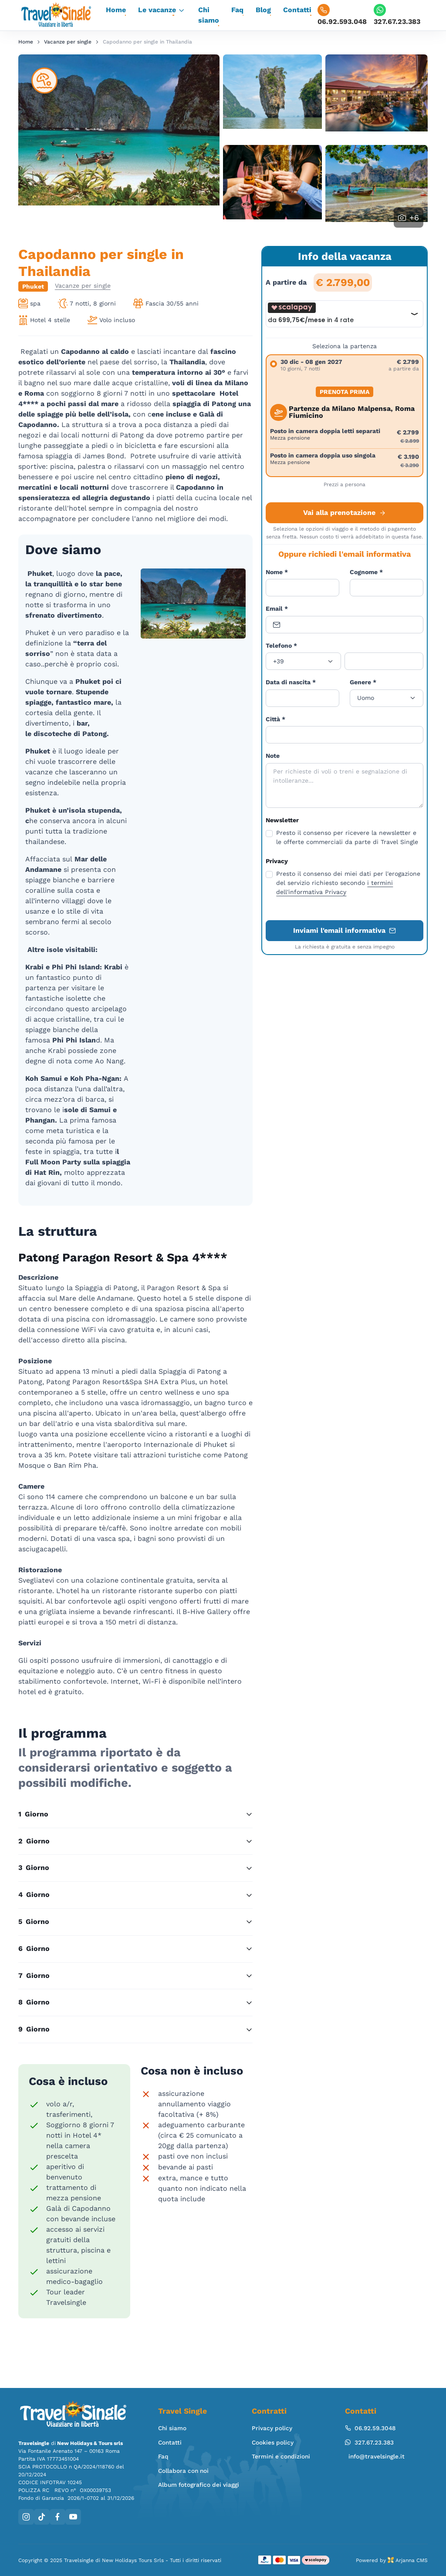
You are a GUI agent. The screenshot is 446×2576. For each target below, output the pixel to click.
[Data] (302, 698)
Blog (263, 10)
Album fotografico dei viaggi (198, 2484)
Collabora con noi (183, 2470)
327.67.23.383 (397, 15)
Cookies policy (273, 2442)
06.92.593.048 (342, 15)
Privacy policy (272, 2428)
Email (277, 608)
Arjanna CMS (411, 2560)
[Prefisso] (303, 661)
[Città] (344, 734)
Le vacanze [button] (157, 10)
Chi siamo (208, 15)
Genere (363, 682)
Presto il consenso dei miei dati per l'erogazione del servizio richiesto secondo (348, 882)
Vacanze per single (67, 42)
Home (116, 10)
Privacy (277, 861)
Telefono (281, 645)
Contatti (297, 10)
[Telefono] (384, 661)
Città (275, 719)
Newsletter (282, 820)
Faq (237, 10)
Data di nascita (291, 682)
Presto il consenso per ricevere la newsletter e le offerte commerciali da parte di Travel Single (347, 837)
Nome (277, 571)
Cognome (366, 571)
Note (273, 755)
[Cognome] (386, 587)
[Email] (344, 624)
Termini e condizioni (281, 2456)
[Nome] (302, 587)
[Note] (344, 785)
